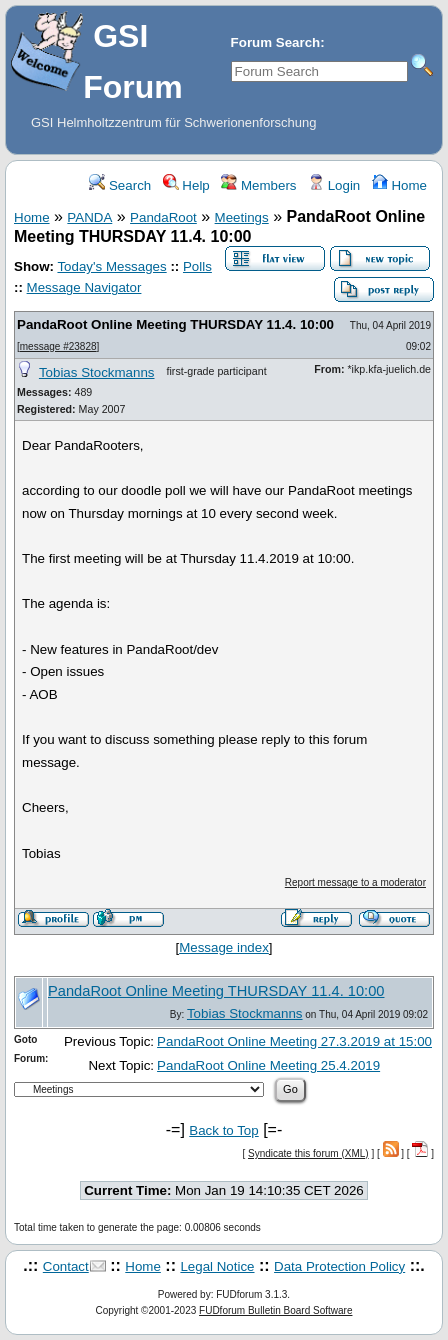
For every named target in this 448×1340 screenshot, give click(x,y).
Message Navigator (84, 287)
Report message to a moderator (355, 882)
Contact (66, 1266)
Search (120, 185)
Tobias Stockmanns (97, 372)
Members (258, 185)
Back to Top (223, 1130)
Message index (224, 947)
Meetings (242, 217)
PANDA (89, 217)
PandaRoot (163, 217)
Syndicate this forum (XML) (308, 1153)
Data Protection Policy (339, 1266)
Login (334, 185)
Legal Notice (217, 1266)
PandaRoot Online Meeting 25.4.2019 (268, 1065)
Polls (197, 266)
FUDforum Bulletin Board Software (275, 1310)
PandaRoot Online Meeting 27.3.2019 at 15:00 (294, 1041)
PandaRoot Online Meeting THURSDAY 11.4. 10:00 (175, 324)
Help (186, 185)
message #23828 (58, 346)
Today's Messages (111, 266)
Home (399, 185)
